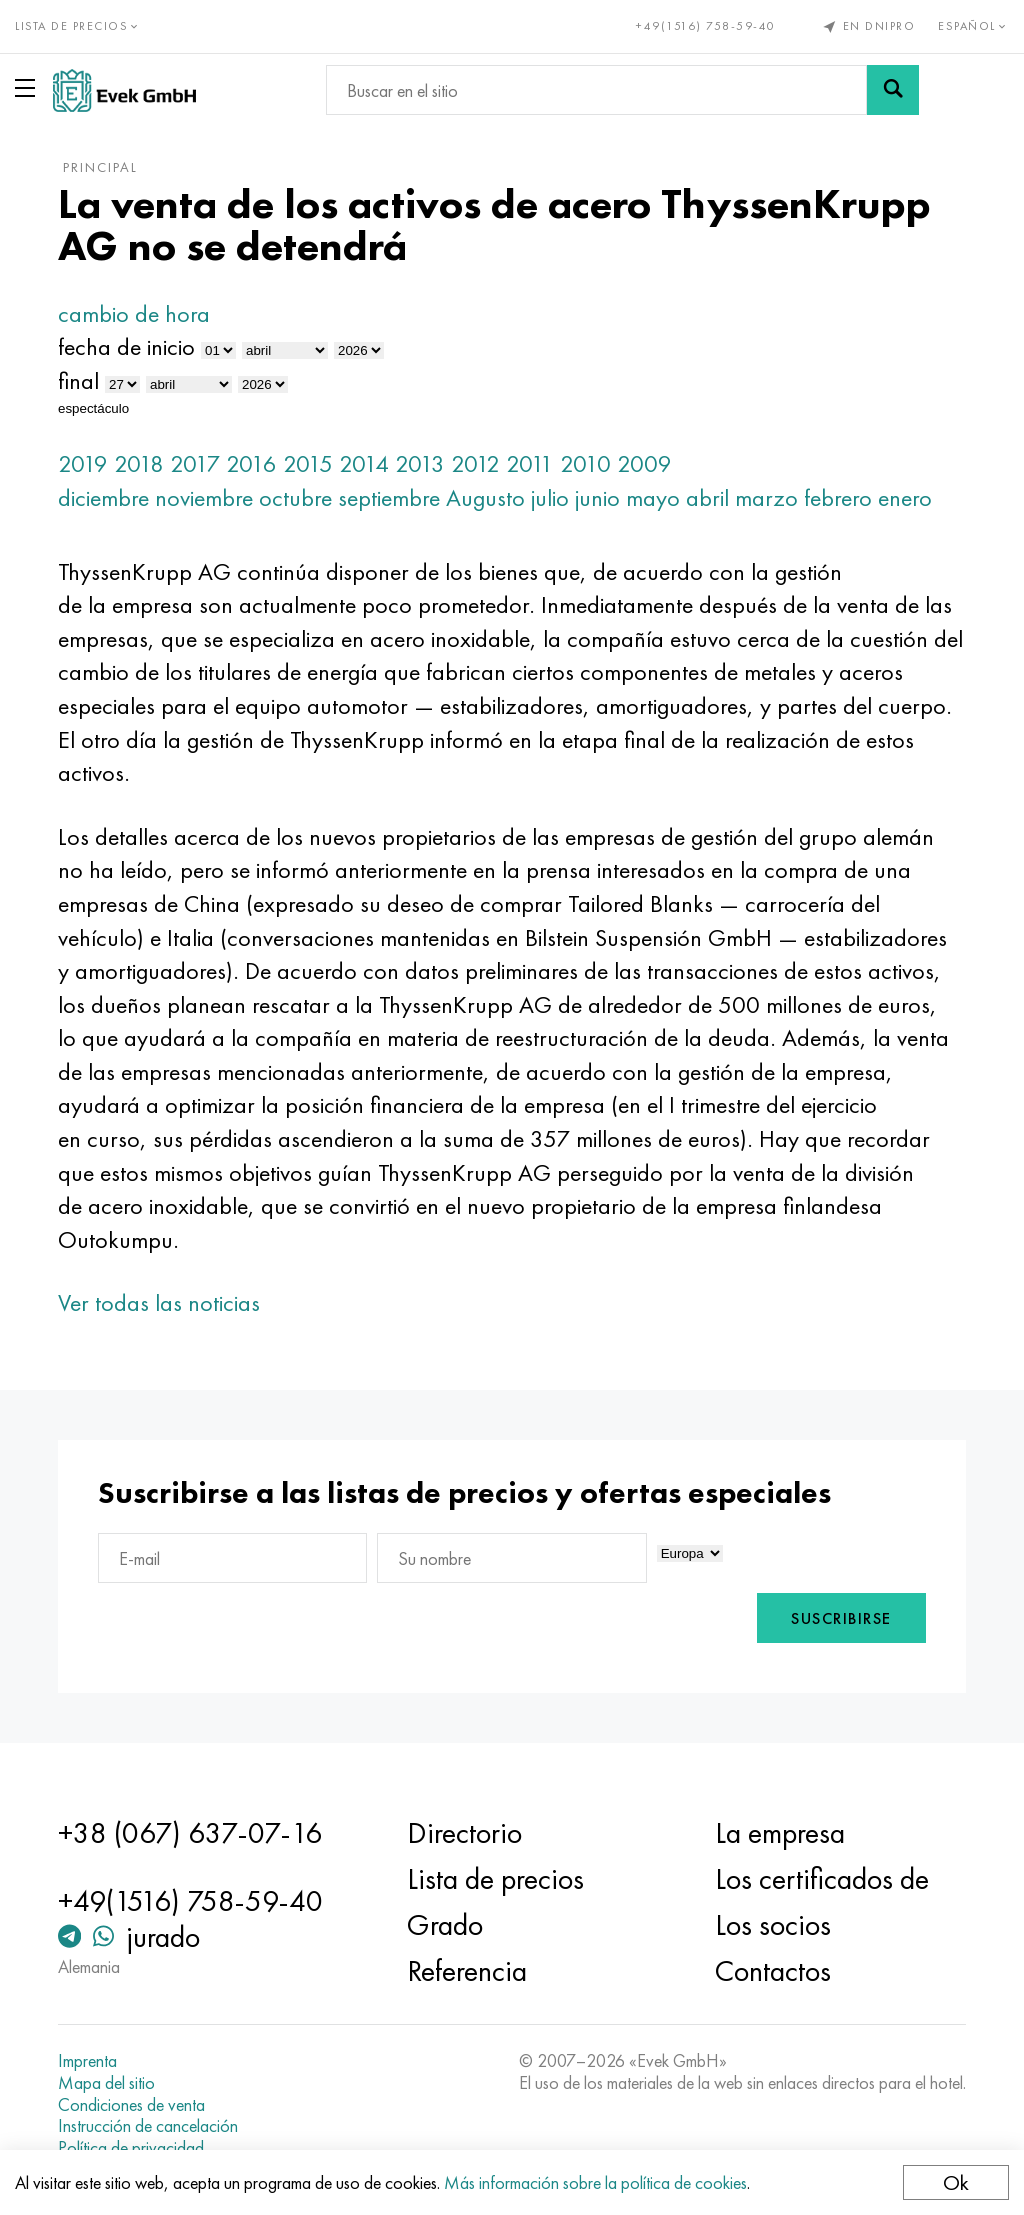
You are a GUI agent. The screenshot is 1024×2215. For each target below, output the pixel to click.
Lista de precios (496, 1879)
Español (973, 26)
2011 (535, 463)
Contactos (771, 1971)
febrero (843, 497)
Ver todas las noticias (164, 1302)
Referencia (468, 1971)
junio (602, 497)
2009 (649, 463)
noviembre (209, 497)
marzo (771, 497)
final (83, 380)
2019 (88, 463)
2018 (144, 463)
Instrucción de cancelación (153, 2126)
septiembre (394, 497)
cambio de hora (139, 313)
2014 (369, 463)
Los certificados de (820, 1879)
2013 (425, 463)
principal (105, 167)
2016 (256, 463)
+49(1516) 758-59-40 (706, 26)
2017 (200, 463)
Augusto (490, 497)
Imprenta (92, 2061)
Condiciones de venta (136, 2105)
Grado (446, 1925)
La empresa (778, 1833)
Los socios (771, 1925)
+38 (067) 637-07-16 (195, 1833)
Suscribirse (836, 1618)
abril (712, 497)
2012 (480, 463)
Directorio (465, 1833)
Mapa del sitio (111, 2083)
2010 (590, 463)
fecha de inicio (131, 346)
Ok (956, 2182)
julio (555, 497)
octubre (300, 497)
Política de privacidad (136, 2148)
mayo (658, 497)
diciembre (108, 497)
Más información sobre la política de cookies (595, 2182)
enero (910, 497)
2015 (313, 463)
